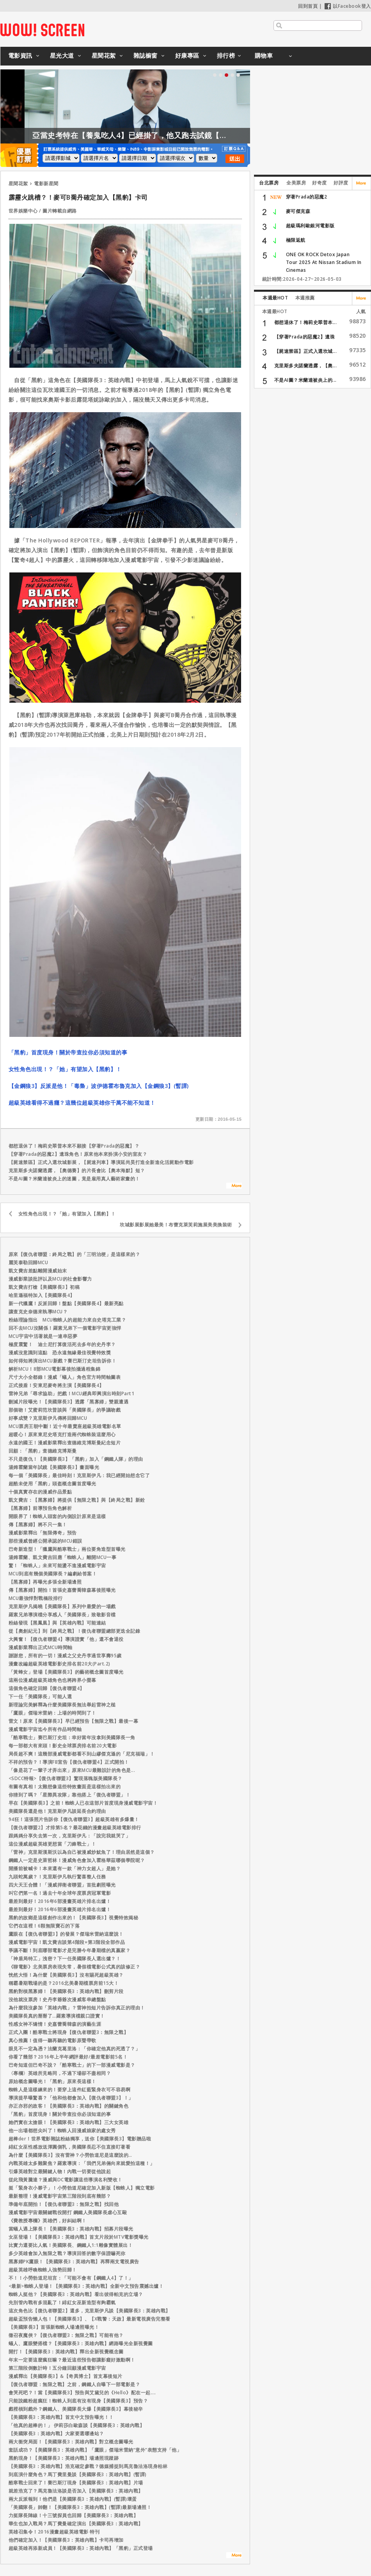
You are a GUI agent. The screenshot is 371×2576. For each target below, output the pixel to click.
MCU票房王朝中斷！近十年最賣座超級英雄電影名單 (65, 1426)
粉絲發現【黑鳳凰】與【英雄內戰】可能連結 (57, 1622)
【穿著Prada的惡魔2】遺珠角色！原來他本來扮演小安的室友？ (78, 1154)
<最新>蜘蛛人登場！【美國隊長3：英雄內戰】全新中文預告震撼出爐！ (86, 2286)
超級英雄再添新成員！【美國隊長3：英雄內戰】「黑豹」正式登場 (81, 2548)
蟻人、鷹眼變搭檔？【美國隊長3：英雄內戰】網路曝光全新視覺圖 (81, 2343)
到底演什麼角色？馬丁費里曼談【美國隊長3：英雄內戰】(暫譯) (78, 2474)
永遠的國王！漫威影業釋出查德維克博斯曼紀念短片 (65, 1442)
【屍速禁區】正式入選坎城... (305, 351)
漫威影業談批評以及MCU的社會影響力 (50, 1279)
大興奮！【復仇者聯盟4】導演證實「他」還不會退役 (66, 1639)
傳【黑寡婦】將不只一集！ (38, 1524)
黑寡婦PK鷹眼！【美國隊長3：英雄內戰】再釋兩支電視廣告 (74, 2261)
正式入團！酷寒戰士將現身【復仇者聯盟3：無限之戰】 (69, 2032)
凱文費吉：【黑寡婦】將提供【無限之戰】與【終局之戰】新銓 (77, 1500)
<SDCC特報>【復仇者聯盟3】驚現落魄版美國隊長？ (65, 1778)
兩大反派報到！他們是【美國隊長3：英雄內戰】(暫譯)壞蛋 (73, 2499)
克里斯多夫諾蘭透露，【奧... (305, 365)
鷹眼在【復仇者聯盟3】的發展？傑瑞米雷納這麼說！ (66, 1934)
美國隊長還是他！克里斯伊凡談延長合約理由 (57, 1811)
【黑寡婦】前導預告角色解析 (40, 1508)
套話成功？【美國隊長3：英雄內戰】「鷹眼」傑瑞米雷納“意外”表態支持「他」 (95, 2450)
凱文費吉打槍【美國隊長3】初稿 (44, 1287)
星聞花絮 (104, 55)
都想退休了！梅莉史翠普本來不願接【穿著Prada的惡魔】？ (74, 1146)
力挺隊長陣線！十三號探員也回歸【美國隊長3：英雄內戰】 (73, 2515)
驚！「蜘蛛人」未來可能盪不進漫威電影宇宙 (57, 1565)
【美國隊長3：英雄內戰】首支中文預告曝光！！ (61, 2417)
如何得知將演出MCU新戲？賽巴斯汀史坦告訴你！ (63, 1360)
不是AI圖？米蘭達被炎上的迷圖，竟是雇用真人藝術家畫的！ (74, 1178)
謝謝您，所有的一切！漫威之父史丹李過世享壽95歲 (65, 1655)
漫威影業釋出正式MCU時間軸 (41, 1647)
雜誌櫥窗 (145, 55)
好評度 (341, 182)
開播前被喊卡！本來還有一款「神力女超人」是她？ (65, 1868)
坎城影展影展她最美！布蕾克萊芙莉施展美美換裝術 (176, 1224)
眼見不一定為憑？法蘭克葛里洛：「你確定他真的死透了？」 (74, 2048)
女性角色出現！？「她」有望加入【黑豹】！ (65, 1069)
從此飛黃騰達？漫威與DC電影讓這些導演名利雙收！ (65, 2179)
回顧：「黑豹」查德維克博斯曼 (43, 1450)
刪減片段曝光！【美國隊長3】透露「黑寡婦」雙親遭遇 (69, 1401)
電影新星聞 (46, 183)
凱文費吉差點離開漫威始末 (38, 1270)
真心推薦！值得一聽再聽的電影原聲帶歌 (52, 2040)
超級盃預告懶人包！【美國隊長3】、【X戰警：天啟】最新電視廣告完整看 (89, 2319)
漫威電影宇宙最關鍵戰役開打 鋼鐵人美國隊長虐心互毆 (68, 2212)
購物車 (264, 55)
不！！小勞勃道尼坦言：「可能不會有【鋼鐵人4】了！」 (71, 2278)
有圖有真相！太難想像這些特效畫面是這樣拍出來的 (65, 1786)
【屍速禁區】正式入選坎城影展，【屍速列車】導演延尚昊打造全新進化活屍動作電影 (101, 1162)
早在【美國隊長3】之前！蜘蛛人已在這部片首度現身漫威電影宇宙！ (83, 1803)
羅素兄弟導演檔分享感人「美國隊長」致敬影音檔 (62, 1614)
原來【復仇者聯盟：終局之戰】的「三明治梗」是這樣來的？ (74, 1254)
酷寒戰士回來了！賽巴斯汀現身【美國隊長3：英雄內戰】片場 (76, 2482)
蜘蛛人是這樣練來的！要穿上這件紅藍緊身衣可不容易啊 (70, 2089)
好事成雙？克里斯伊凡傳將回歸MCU (48, 1418)
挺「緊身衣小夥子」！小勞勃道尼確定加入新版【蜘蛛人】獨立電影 (82, 2187)
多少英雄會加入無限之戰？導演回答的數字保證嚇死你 (67, 2253)
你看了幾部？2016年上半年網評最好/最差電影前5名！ (68, 2056)
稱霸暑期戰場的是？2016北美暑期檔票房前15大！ (64, 1983)
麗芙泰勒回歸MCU (28, 1262)
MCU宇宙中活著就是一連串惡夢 (43, 1336)
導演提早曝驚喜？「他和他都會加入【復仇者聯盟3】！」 (71, 2097)
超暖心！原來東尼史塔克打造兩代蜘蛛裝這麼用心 (62, 1434)
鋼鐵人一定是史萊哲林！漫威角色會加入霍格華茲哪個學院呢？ (77, 1860)
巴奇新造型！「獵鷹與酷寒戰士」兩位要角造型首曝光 (67, 1549)
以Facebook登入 (348, 6)
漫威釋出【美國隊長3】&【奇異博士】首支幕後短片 (65, 2376)
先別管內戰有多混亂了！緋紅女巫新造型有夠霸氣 (62, 2302)
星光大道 (62, 55)
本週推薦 (305, 297)
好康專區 (187, 55)
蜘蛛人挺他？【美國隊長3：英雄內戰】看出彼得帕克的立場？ (76, 2294)
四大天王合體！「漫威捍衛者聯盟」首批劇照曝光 (62, 1885)
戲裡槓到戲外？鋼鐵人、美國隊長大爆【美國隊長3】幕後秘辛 (76, 2409)
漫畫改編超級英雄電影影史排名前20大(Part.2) (59, 1663)
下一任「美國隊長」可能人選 (40, 1696)
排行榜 (226, 55)
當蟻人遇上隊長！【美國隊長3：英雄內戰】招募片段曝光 (71, 2228)
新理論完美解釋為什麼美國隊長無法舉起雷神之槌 (62, 1704)
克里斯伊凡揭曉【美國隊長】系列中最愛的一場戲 (62, 1606)
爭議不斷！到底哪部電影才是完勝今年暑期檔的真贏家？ (70, 1950)
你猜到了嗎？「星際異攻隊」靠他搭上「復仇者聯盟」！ (70, 1794)
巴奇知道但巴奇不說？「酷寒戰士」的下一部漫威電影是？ (72, 2065)
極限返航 (295, 240)
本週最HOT (275, 297)
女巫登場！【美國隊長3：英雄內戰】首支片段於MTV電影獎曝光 (79, 2237)
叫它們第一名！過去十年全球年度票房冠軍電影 (60, 1893)
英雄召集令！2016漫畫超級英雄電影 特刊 (54, 2531)
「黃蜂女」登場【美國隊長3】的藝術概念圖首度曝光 (66, 1672)
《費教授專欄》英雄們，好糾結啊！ (48, 2220)
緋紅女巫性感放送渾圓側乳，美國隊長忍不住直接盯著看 (70, 2147)
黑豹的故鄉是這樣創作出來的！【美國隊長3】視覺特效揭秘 (73, 1917)
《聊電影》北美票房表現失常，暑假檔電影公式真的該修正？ (74, 1966)
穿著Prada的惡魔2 (306, 196)
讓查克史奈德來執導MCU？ (38, 1311)
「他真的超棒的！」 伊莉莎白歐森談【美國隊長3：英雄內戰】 (77, 2425)
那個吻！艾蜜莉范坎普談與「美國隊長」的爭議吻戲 (65, 1410)
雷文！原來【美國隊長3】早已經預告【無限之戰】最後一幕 (73, 1721)
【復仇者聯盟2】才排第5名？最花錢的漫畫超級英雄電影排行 (75, 1827)
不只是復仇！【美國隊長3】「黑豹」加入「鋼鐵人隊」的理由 (76, 1459)
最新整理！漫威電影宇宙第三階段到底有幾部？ (60, 2196)
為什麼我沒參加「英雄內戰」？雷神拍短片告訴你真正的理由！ (77, 2007)
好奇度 (319, 182)
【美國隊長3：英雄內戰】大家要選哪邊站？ (56, 2433)
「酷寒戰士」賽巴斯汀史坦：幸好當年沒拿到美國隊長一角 (72, 1737)
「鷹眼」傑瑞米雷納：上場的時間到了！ (52, 1713)
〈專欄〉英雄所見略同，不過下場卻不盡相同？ (60, 2073)
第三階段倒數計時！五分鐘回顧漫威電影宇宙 (57, 2368)
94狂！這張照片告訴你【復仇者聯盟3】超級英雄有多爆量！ (74, 1819)
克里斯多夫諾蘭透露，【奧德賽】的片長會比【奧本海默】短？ (77, 1170)
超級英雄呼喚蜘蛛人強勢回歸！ (43, 2269)
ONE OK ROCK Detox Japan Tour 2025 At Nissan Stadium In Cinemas (324, 262)
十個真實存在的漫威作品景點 (40, 1491)
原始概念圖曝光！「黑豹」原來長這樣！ (52, 2081)
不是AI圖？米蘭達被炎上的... (305, 380)
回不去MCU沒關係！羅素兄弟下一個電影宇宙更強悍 (65, 1328)
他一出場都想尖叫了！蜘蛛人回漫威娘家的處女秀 (62, 2130)
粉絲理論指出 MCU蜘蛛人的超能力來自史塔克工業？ (67, 1319)
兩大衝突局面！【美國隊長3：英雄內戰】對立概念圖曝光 (71, 2441)
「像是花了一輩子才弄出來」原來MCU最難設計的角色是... (72, 1770)
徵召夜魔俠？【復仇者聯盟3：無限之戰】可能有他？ (66, 2335)
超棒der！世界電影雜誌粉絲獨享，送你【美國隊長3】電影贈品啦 (80, 2138)
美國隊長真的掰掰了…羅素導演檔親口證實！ (57, 2016)
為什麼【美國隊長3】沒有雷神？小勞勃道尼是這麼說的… (70, 2155)
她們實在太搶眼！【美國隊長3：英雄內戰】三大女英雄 (69, 2122)
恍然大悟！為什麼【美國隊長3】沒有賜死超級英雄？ (66, 1975)
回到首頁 (308, 6)
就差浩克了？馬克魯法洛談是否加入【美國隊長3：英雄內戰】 (76, 2490)
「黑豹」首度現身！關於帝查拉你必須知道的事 (68, 1052)
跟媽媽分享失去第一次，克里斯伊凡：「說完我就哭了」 (70, 1835)
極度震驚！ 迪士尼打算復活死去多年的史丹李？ (62, 1344)
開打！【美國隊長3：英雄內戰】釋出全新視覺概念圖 (66, 2351)
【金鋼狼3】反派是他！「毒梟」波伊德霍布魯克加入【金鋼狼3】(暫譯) (99, 1086)
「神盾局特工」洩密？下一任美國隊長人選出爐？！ (65, 1958)
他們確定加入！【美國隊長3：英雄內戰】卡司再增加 (66, 2540)
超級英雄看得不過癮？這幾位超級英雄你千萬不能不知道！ (82, 1102)
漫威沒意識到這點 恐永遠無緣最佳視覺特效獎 (60, 1352)
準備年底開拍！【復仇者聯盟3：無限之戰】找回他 (64, 2204)
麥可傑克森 (298, 211)
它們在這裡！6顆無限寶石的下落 (44, 1925)
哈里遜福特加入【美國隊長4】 (42, 1295)
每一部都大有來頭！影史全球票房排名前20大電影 (63, 1745)
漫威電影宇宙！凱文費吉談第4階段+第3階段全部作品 (67, 1942)
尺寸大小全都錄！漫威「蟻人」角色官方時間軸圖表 (65, 1377)
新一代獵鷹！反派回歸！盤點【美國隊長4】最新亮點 (66, 1303)
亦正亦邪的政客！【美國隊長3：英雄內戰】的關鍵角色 (69, 2106)
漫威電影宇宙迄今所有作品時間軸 (45, 1729)
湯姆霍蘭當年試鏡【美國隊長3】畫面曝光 (54, 1467)
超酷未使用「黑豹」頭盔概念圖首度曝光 (52, 1483)
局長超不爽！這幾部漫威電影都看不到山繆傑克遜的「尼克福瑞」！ (82, 1753)
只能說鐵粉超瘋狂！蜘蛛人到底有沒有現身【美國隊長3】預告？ (78, 2400)
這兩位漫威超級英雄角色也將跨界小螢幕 (52, 1680)
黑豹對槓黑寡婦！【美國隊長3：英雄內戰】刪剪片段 (66, 1991)
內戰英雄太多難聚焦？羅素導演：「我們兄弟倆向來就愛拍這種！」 (82, 2163)
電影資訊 (20, 55)
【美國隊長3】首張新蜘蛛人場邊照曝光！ (54, 2327)
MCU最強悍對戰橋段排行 (36, 1598)
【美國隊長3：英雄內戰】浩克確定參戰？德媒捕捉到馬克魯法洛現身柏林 (88, 2466)
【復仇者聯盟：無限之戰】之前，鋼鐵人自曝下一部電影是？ (74, 2384)
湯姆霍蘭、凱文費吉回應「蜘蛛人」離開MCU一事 (63, 1557)
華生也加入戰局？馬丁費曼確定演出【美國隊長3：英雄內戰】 (76, 2523)
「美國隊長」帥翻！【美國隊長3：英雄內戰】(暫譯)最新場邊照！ (80, 2507)
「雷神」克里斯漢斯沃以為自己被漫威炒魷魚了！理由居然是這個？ (82, 1852)
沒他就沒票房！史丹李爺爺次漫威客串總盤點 (57, 1999)
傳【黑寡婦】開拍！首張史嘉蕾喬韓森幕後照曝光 (62, 1590)
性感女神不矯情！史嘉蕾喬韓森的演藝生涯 (55, 2024)
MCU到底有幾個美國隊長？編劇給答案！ (53, 1573)
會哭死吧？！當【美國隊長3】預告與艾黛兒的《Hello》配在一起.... (82, 2392)
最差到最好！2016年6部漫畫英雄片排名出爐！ (60, 1901)
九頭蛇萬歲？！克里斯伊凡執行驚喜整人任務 (57, 1876)
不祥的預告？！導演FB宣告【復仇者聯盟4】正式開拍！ (69, 1762)
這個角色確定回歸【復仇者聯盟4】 (47, 1688)
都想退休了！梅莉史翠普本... (305, 322)
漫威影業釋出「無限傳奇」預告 (43, 1532)
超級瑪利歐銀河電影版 (310, 225)
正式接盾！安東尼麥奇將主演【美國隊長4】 (56, 1385)
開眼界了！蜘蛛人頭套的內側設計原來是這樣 (57, 1516)
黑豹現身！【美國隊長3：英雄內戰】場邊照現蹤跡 (64, 2458)
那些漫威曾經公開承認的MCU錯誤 (45, 1541)
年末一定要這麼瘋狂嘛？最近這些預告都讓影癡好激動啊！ (72, 2359)
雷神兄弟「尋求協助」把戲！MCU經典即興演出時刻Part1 (72, 1393)
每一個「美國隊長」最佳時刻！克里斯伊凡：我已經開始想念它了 (79, 1475)
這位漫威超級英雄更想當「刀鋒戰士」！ (52, 1844)
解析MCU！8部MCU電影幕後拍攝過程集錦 (55, 1369)
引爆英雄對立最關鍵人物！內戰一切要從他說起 (60, 2171)
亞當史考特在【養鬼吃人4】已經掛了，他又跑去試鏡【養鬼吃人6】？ (207, 135)
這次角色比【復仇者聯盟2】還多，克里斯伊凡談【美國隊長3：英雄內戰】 (89, 2310)
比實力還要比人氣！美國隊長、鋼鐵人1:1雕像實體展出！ (71, 2245)
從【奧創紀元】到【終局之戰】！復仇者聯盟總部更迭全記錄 (74, 1631)
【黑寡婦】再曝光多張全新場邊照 (45, 1582)
